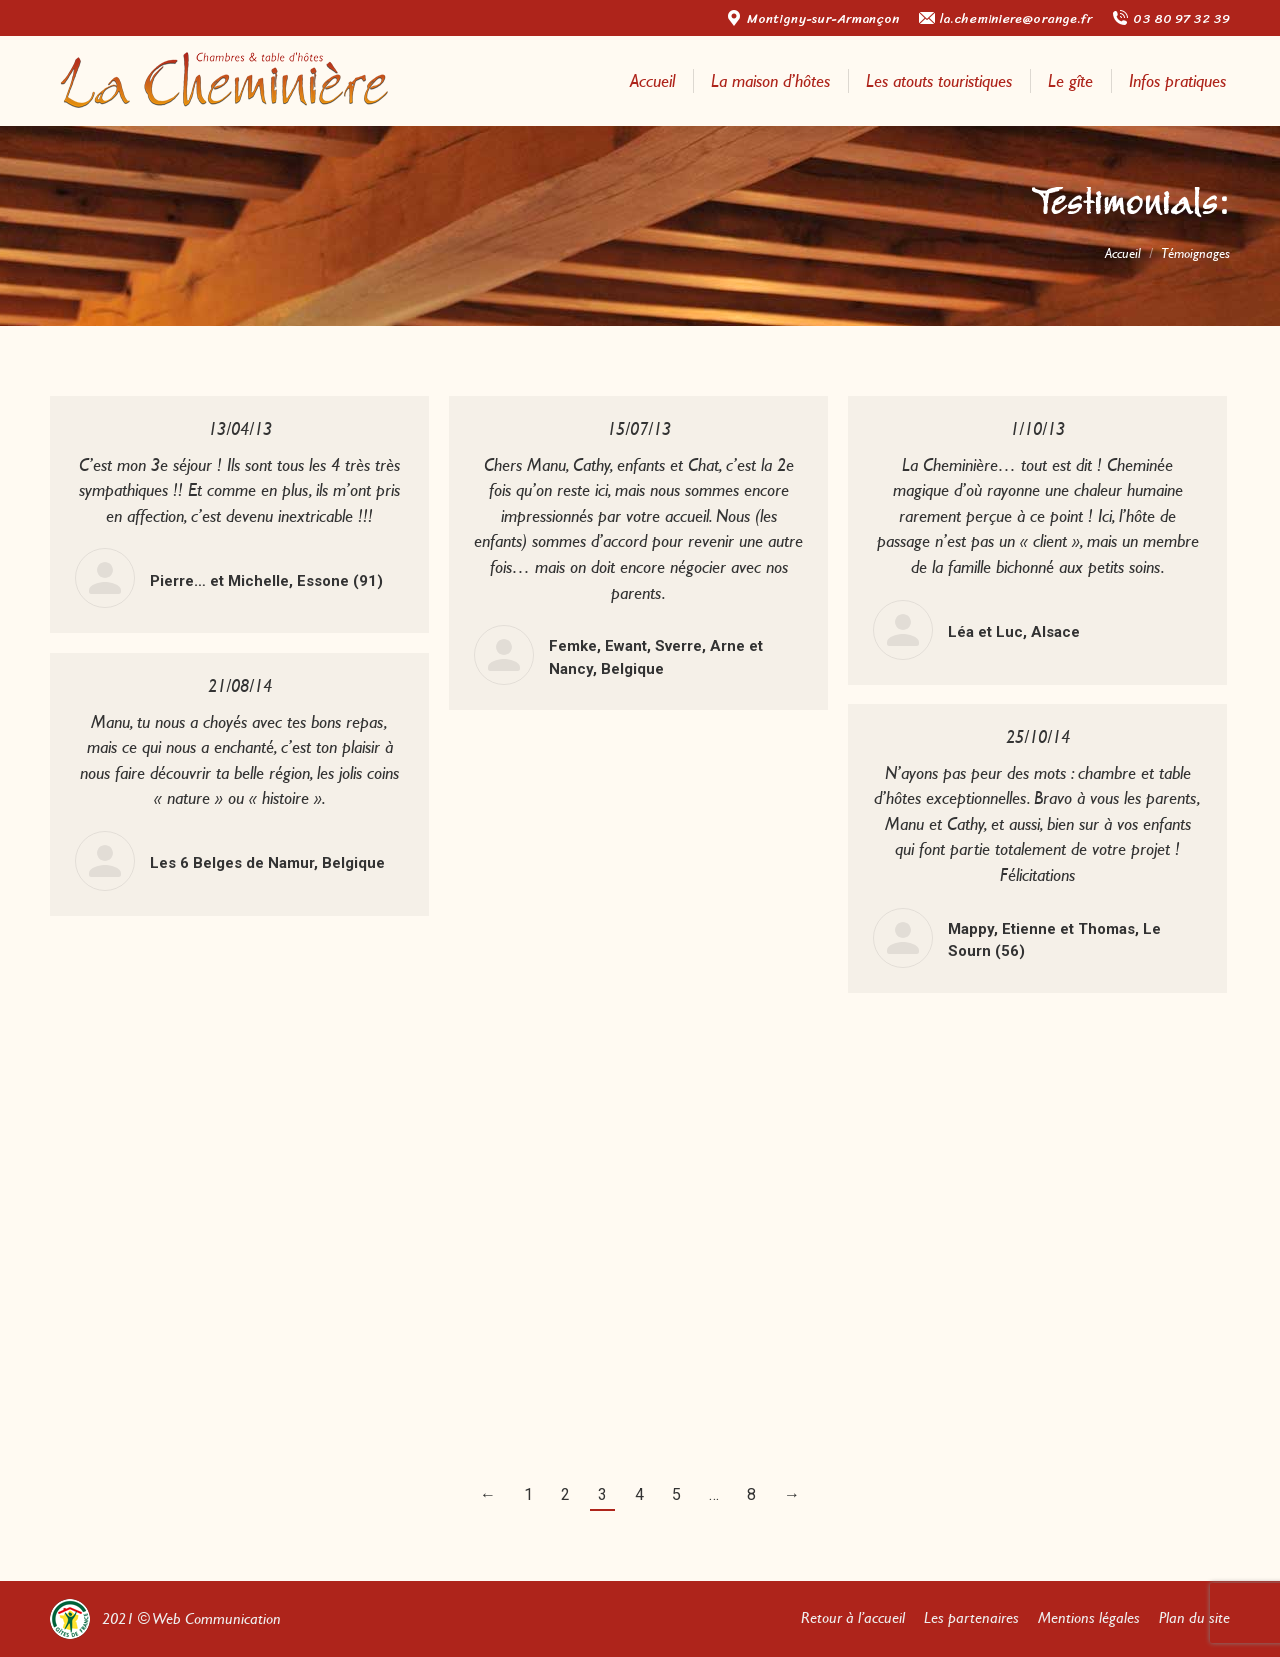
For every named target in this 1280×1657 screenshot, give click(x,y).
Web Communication (216, 1618)
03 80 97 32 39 (1171, 18)
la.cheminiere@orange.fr (1005, 18)
